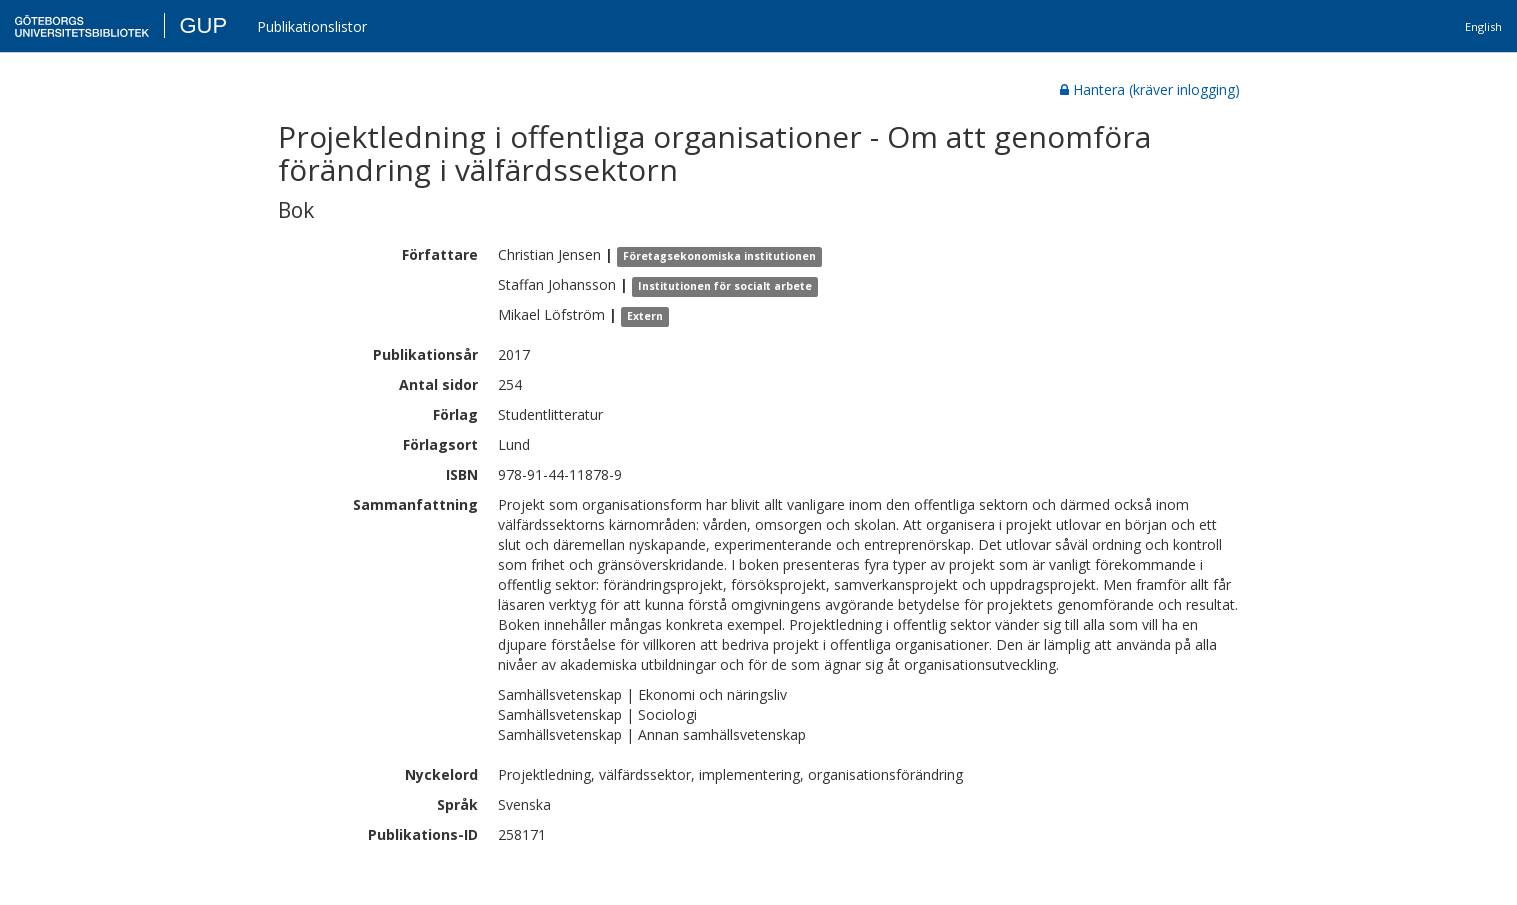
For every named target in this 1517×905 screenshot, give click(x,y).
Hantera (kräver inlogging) (1150, 89)
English (1483, 26)
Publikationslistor (312, 26)
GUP (203, 25)
